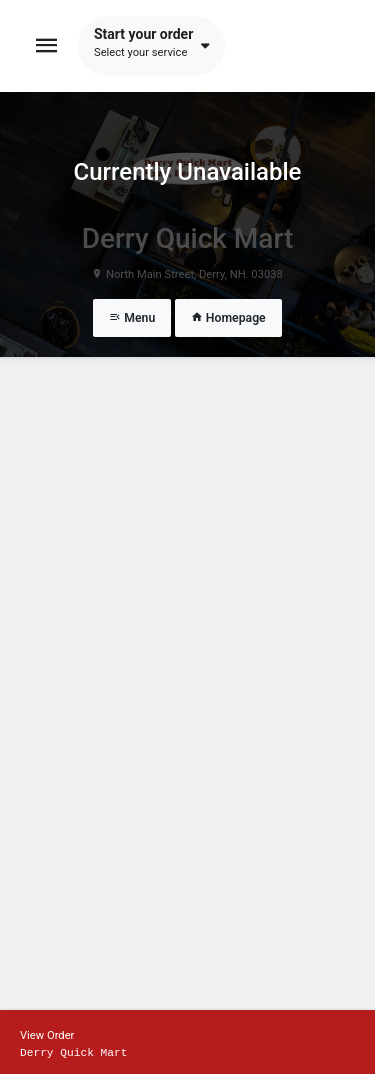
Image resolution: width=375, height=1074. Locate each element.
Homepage (228, 318)
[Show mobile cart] (187, 1042)
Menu (132, 318)
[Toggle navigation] (47, 46)
